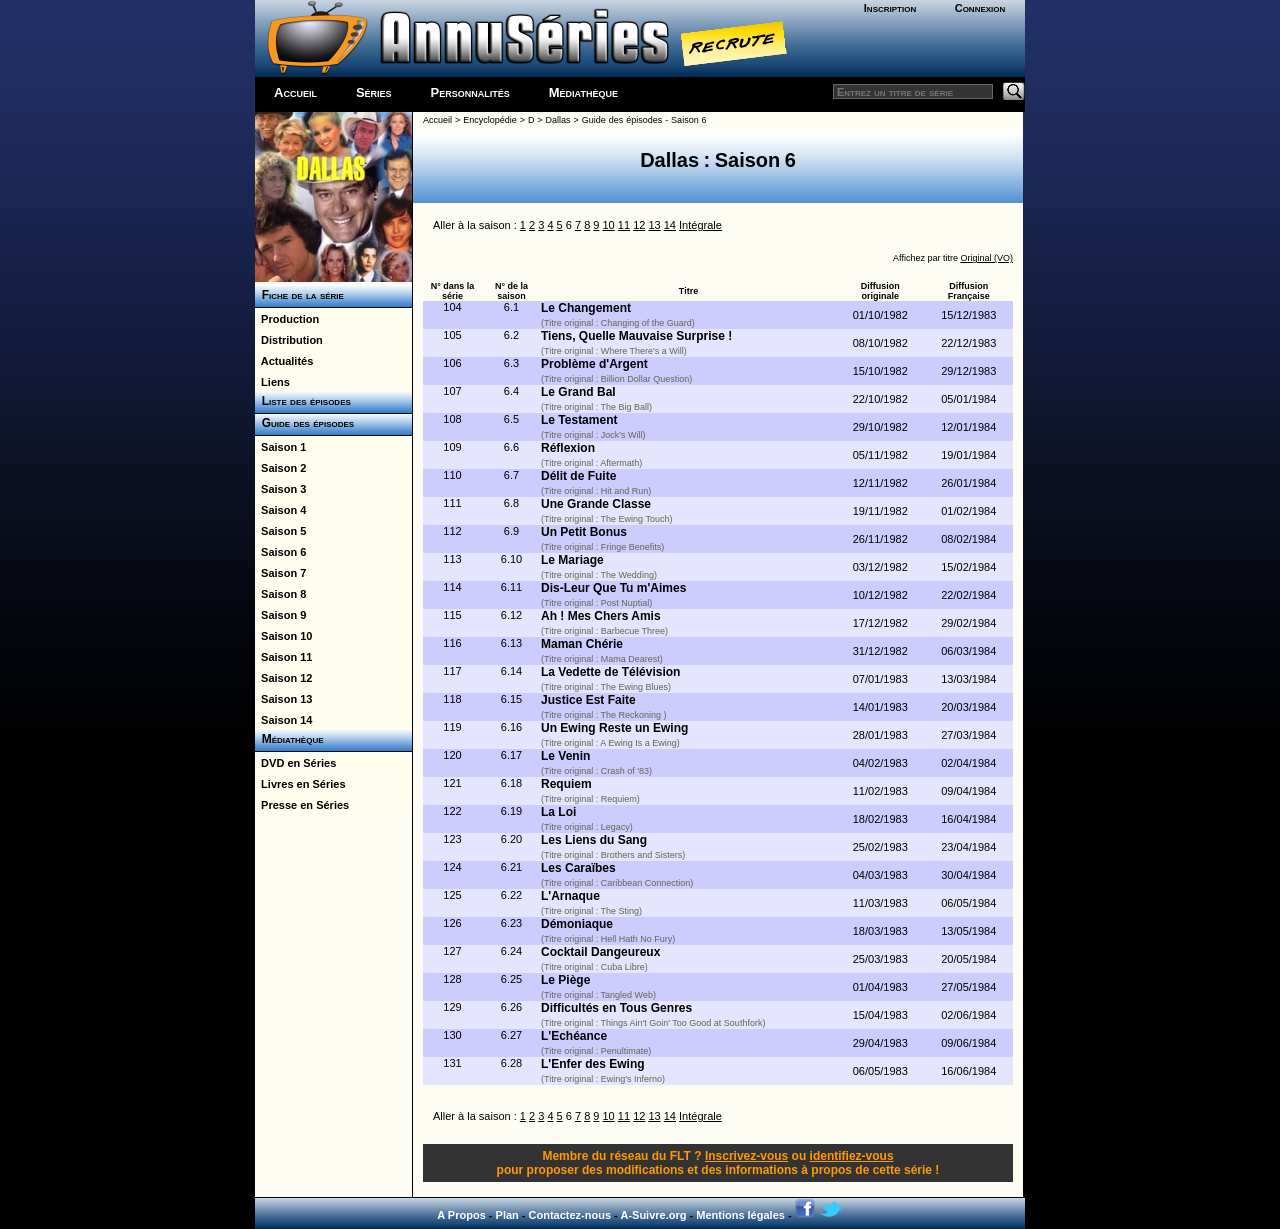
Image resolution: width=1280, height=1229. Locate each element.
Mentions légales (740, 1215)
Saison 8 (280, 594)
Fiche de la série (299, 295)
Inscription (890, 8)
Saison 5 (280, 531)
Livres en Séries (300, 784)
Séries (374, 92)
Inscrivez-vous (746, 1156)
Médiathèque (583, 92)
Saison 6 (280, 552)
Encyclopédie (490, 120)
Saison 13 (283, 699)
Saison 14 (283, 720)
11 (624, 225)
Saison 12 (283, 678)
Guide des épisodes (304, 423)
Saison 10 (283, 636)
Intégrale (700, 225)
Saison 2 (280, 468)
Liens (272, 382)
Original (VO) (986, 258)
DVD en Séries (295, 763)
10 (609, 225)
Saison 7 (280, 573)
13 (654, 225)
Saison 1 (280, 447)
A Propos (461, 1215)
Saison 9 (280, 615)
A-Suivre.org (653, 1215)
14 (670, 225)
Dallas (558, 120)
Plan (507, 1215)
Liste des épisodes (303, 401)
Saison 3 (280, 489)
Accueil (295, 92)
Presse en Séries (302, 805)
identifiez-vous (852, 1156)
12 (639, 225)
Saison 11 (283, 657)
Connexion (980, 8)
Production (287, 319)
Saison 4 (280, 510)
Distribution (289, 340)
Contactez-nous (570, 1215)
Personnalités (470, 92)
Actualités (284, 361)
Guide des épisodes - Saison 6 (644, 120)
